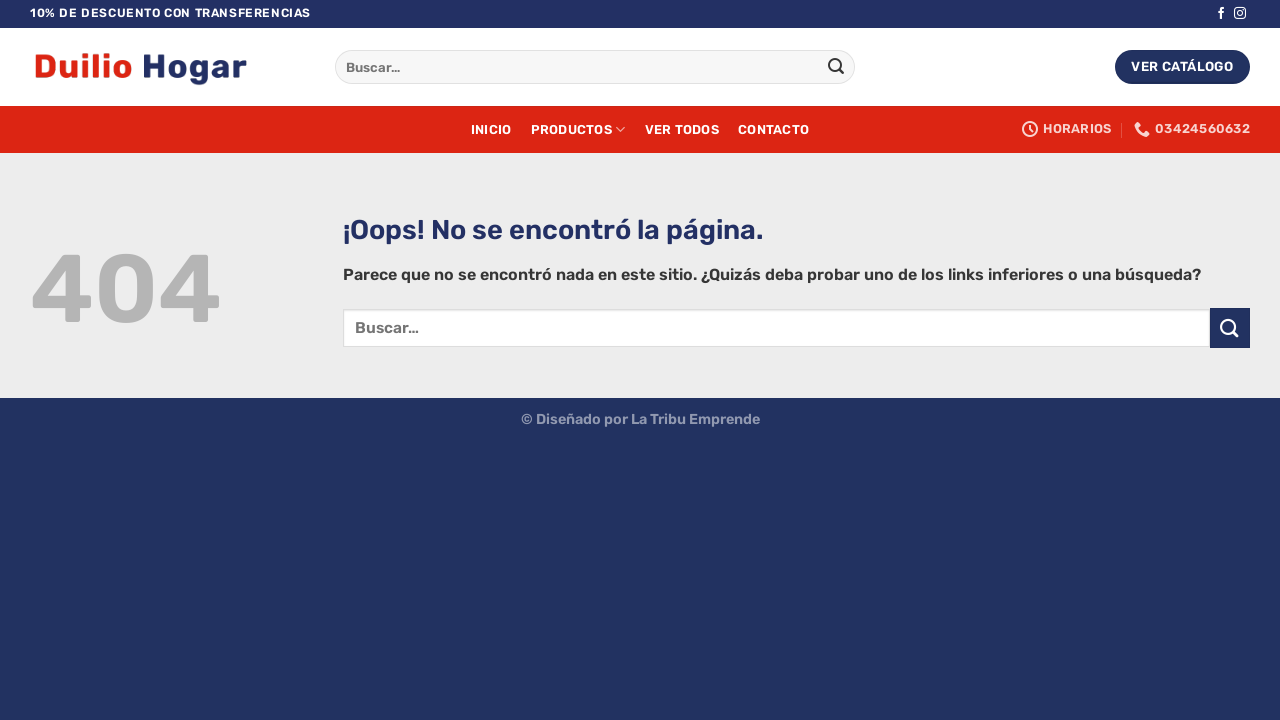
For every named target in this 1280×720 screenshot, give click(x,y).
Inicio (491, 129)
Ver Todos (682, 129)
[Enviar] (836, 67)
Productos (578, 129)
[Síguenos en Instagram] (1240, 14)
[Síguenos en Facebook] (1221, 14)
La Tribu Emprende (695, 419)
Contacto (773, 129)
